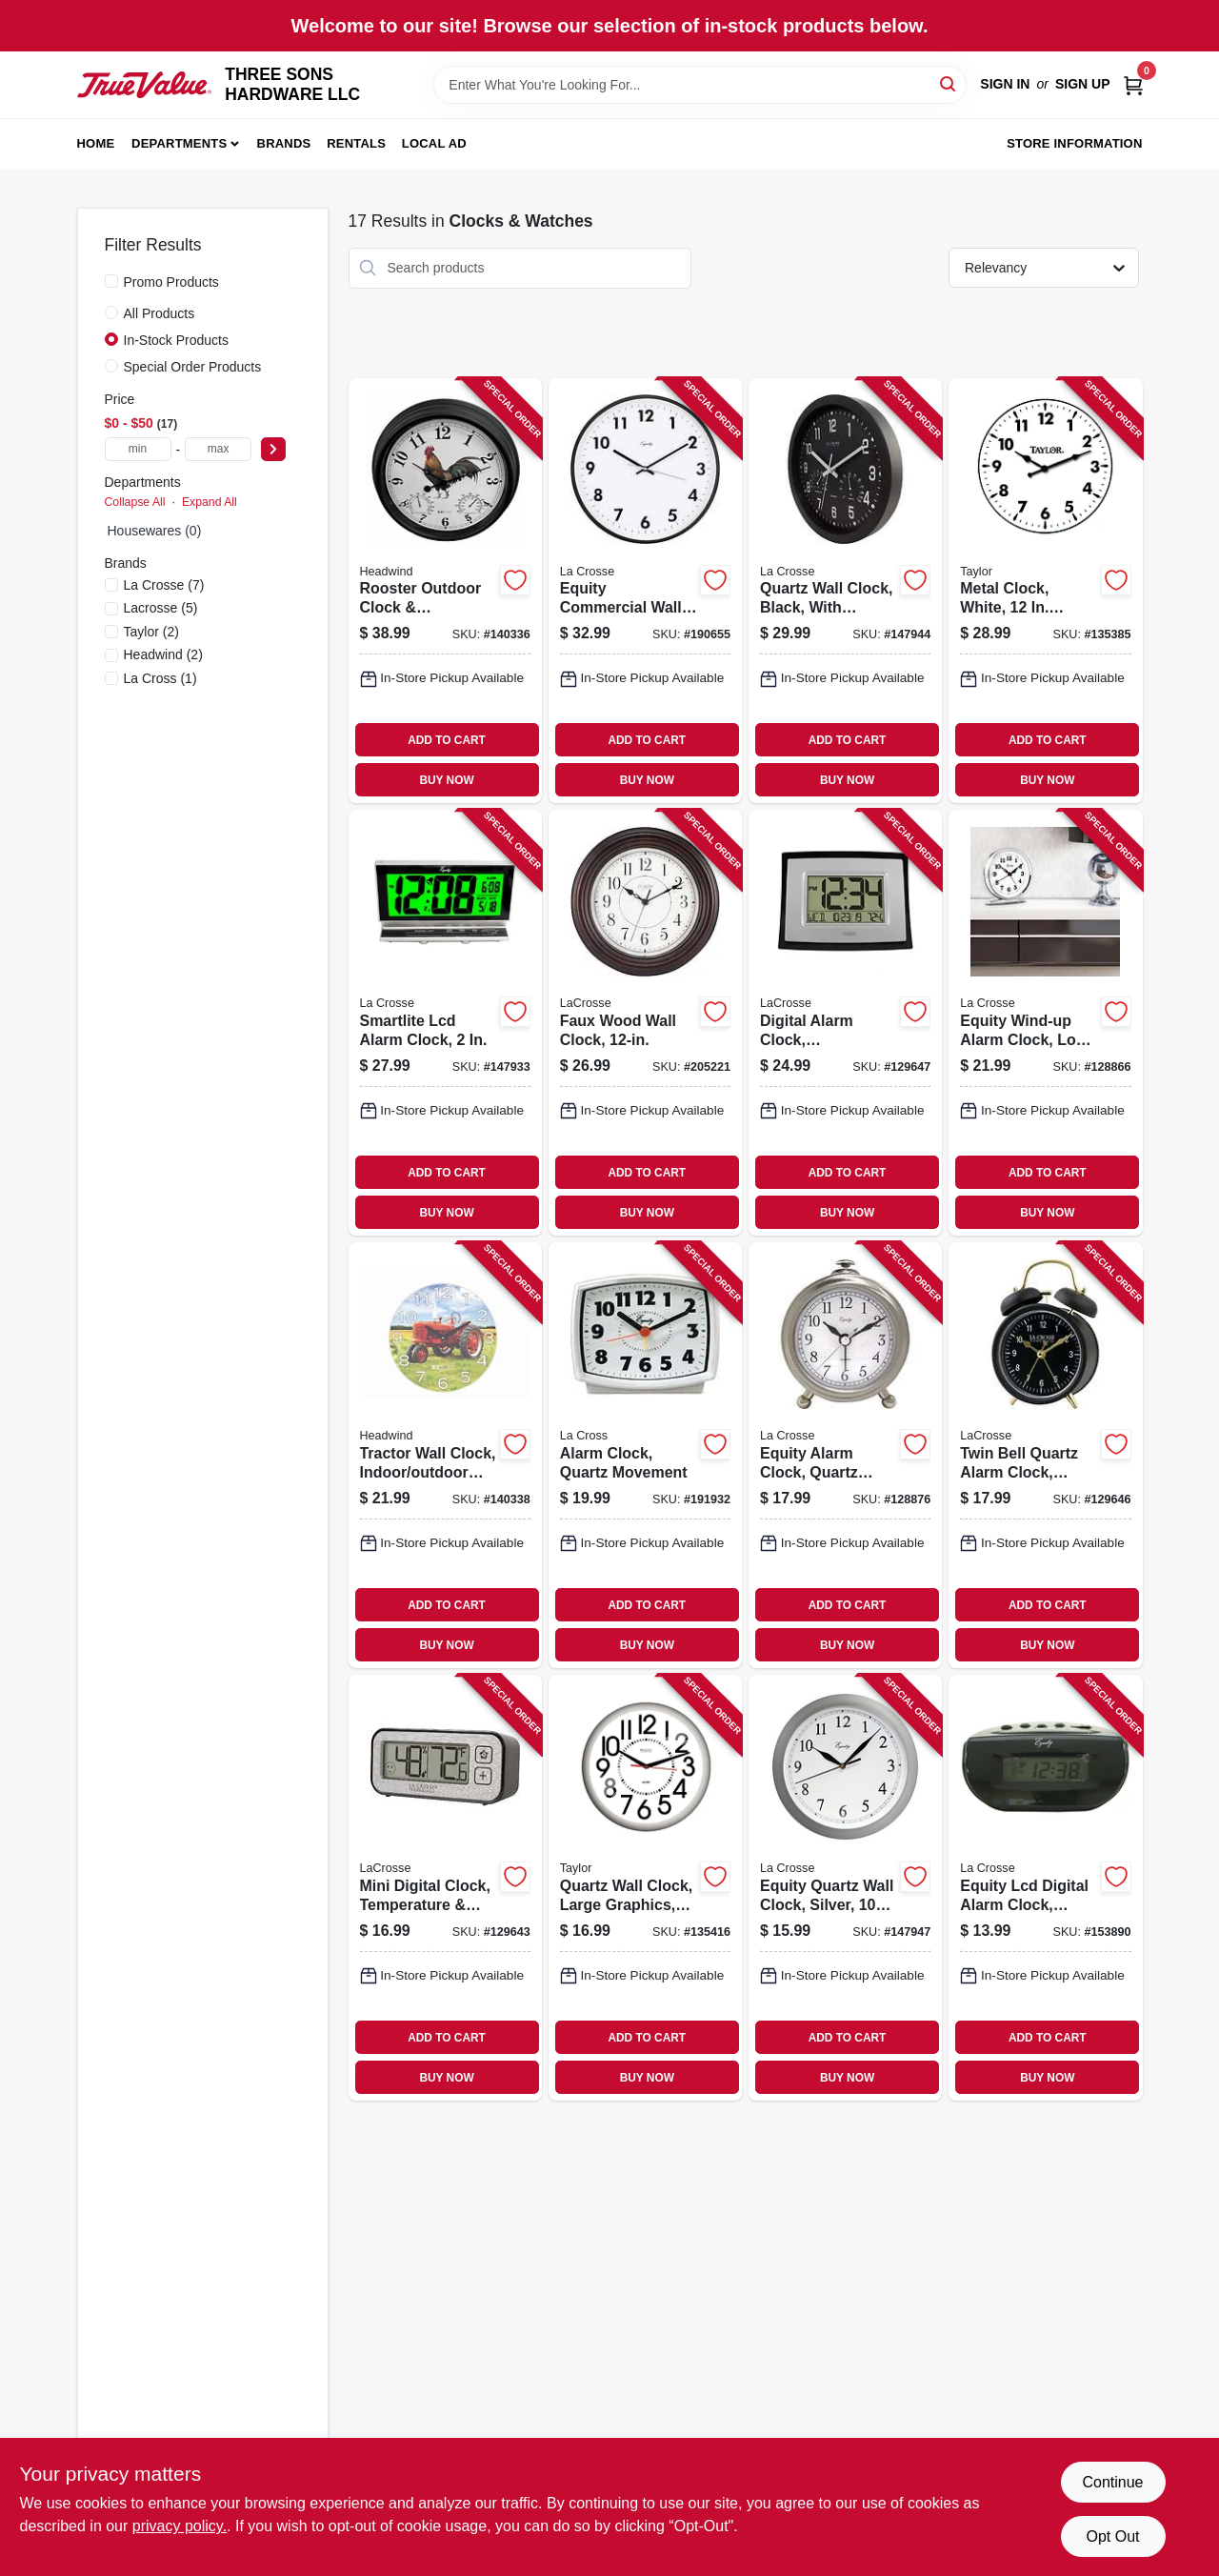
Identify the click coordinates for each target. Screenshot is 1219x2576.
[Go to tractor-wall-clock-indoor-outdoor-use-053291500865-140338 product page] (445, 1455)
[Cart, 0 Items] (1133, 84)
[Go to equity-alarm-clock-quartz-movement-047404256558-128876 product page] (845, 1455)
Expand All (209, 502)
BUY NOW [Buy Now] (446, 780)
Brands (284, 143)
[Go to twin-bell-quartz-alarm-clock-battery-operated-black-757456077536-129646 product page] (1045, 1455)
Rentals (356, 143)
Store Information (1074, 143)
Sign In (1004, 83)
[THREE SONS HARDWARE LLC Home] (144, 85)
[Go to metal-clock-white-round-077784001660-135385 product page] (1045, 591)
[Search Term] (700, 85)
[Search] (949, 83)
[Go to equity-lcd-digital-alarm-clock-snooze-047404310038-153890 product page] (1045, 1888)
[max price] (218, 449)
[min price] (138, 449)
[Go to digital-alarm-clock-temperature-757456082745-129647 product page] (845, 1023)
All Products (159, 313)
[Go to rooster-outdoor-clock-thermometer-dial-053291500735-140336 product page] (445, 591)
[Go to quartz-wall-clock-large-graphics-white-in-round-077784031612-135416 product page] (645, 1888)
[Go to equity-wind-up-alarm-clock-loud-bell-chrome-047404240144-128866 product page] (1045, 1023)
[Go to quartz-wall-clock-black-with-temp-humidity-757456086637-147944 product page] (845, 591)
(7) (164, 585)
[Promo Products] (111, 281)
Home (96, 143)
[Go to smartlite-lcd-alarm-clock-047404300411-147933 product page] (445, 1023)
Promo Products (171, 282)
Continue (1112, 2482)
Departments (179, 143)
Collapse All (135, 502)
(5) (161, 607)
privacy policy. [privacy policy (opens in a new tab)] (179, 2526)
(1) (160, 678)
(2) (151, 631)
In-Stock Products (177, 340)
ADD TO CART (447, 740)
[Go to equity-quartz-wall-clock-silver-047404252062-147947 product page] (845, 1888)
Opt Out (1112, 2536)
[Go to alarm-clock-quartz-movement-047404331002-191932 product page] (645, 1455)
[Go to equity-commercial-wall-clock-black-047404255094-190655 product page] (645, 591)
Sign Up (1082, 83)
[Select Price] (273, 449)
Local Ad (434, 143)
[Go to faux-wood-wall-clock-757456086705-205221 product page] (645, 1023)
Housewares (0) (155, 530)
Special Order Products (193, 367)
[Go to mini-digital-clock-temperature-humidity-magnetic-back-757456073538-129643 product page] (445, 1888)
